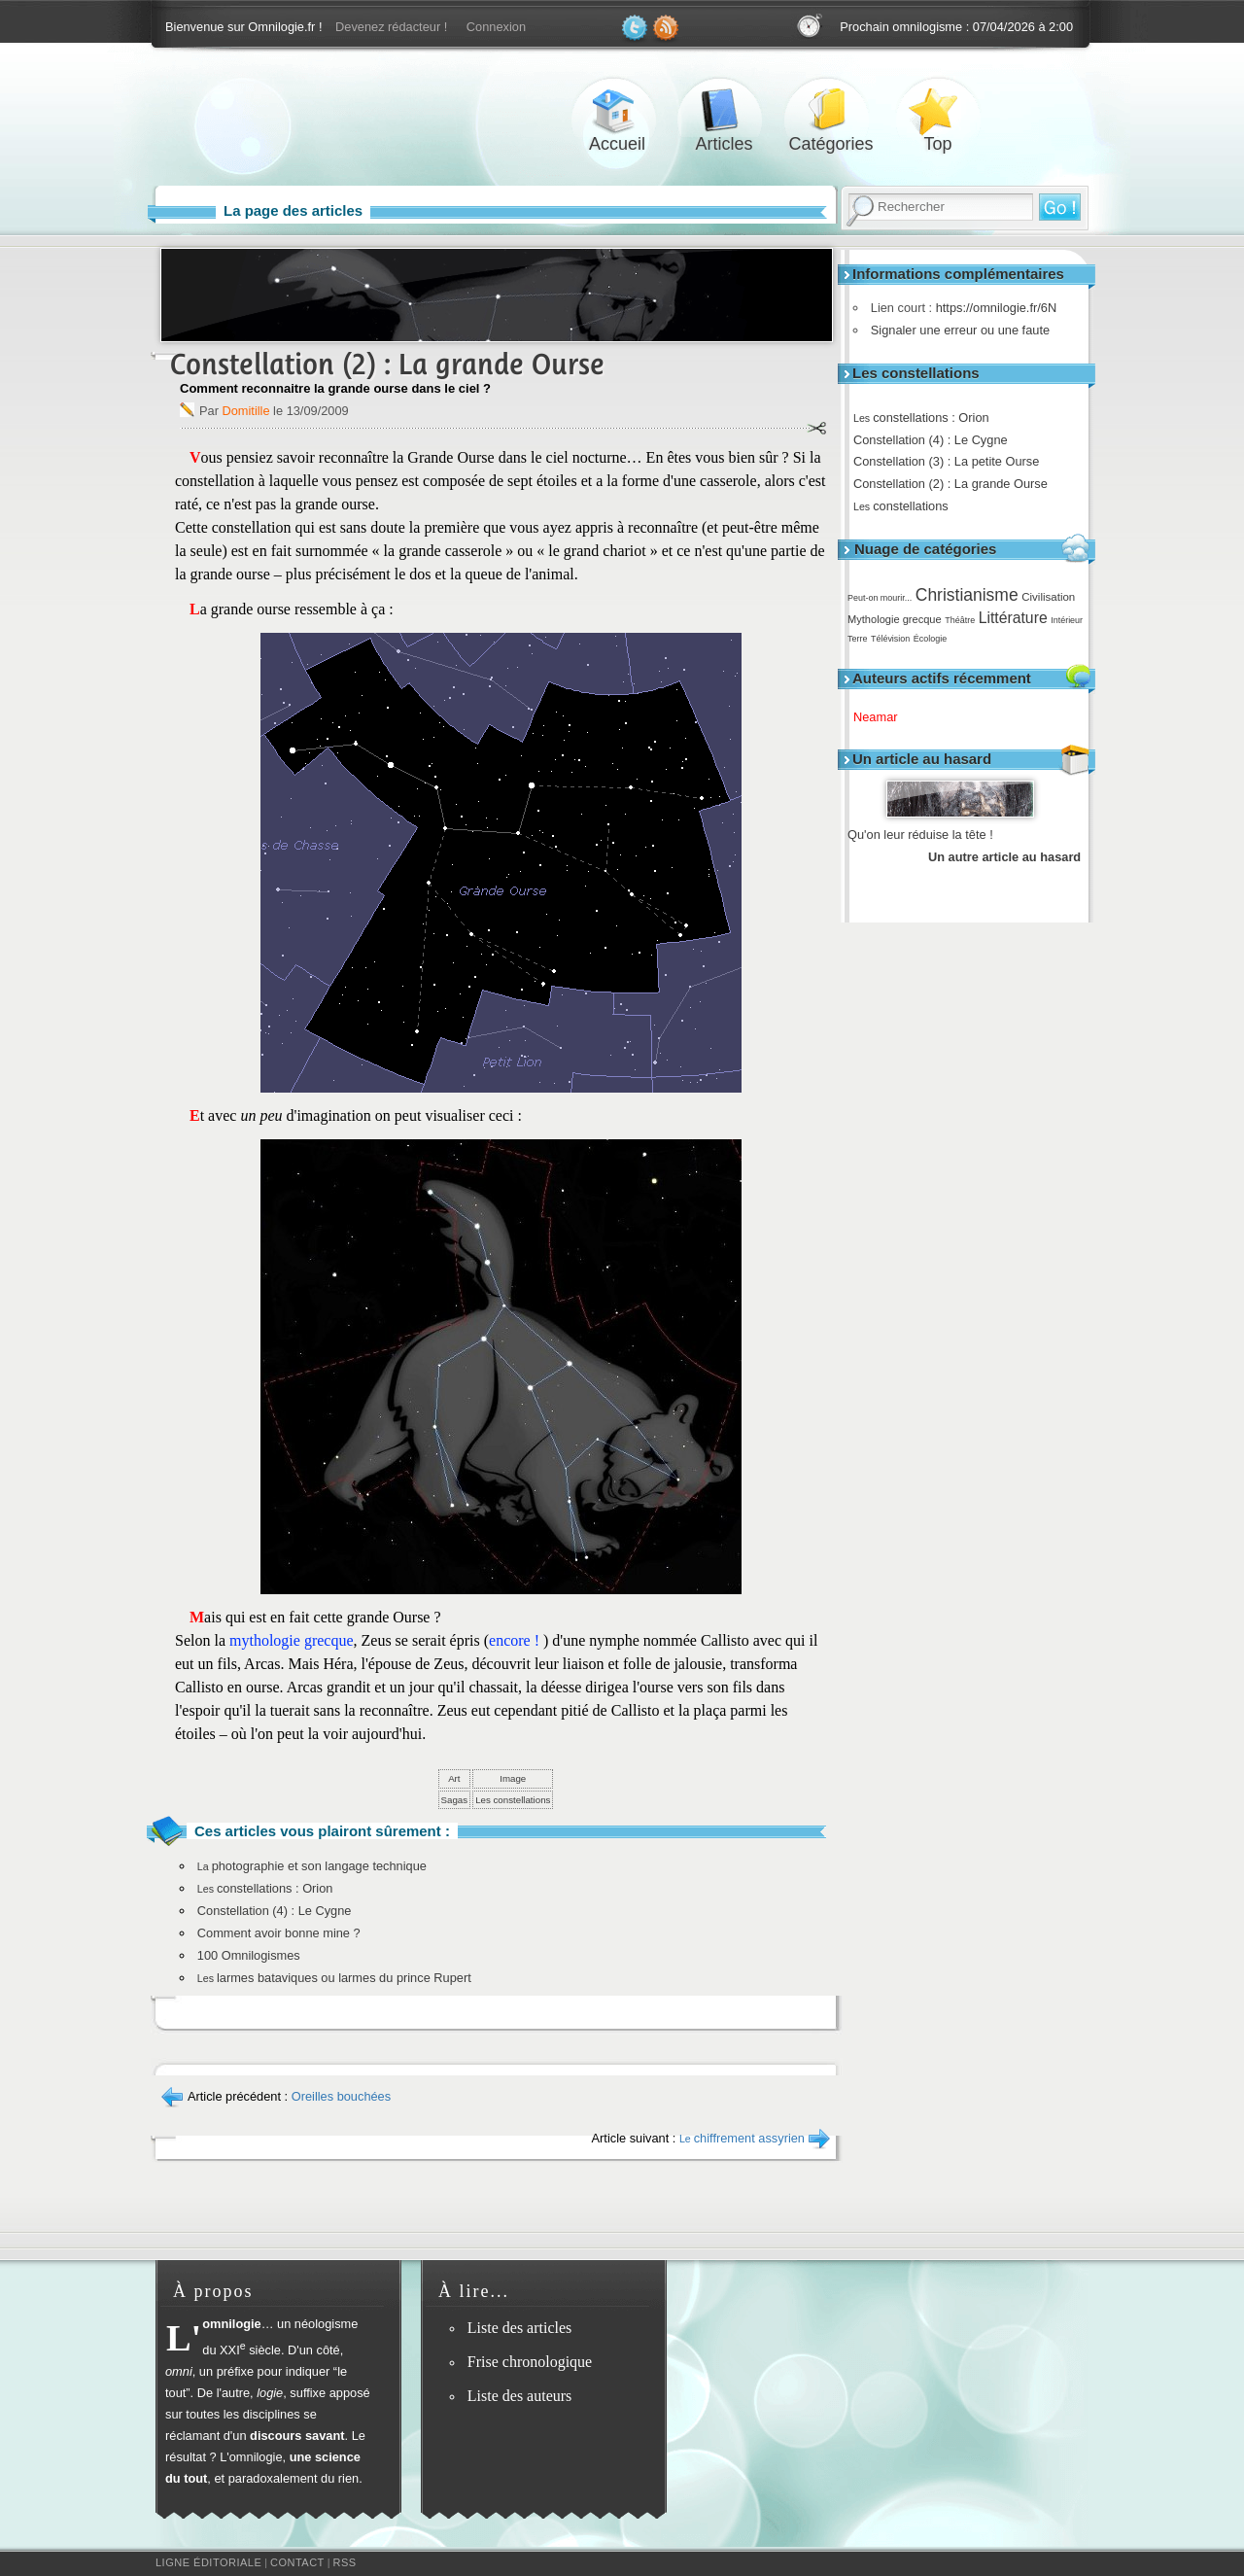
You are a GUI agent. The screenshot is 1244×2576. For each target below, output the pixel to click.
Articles (724, 110)
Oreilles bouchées (341, 2096)
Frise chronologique (529, 2361)
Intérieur (1067, 620)
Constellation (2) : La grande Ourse (957, 483)
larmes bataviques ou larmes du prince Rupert (334, 1977)
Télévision (890, 639)
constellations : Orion (928, 417)
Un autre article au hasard (1004, 857)
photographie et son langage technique (312, 1866)
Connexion (496, 26)
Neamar (882, 717)
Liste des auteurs (519, 2395)
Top (937, 110)
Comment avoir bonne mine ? (279, 1933)
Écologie (930, 639)
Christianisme (967, 595)
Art (454, 1778)
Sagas (454, 1799)
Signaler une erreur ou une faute (955, 330)
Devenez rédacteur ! (391, 26)
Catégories (831, 110)
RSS (345, 2562)
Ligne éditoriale (208, 2562)
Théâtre (960, 620)
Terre (857, 639)
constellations (907, 506)
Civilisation (1048, 597)
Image (513, 1778)
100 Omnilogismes (248, 1955)
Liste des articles (519, 2327)
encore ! (516, 1640)
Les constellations (512, 1799)
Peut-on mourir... (879, 598)
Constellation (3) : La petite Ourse (953, 461)
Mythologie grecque (894, 619)
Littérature (1013, 617)
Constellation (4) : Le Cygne (937, 440)
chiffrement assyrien (742, 2138)
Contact (297, 2562)
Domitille (245, 410)
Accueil (617, 110)
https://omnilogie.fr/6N (991, 307)
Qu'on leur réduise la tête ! (920, 834)
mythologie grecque (291, 1640)
